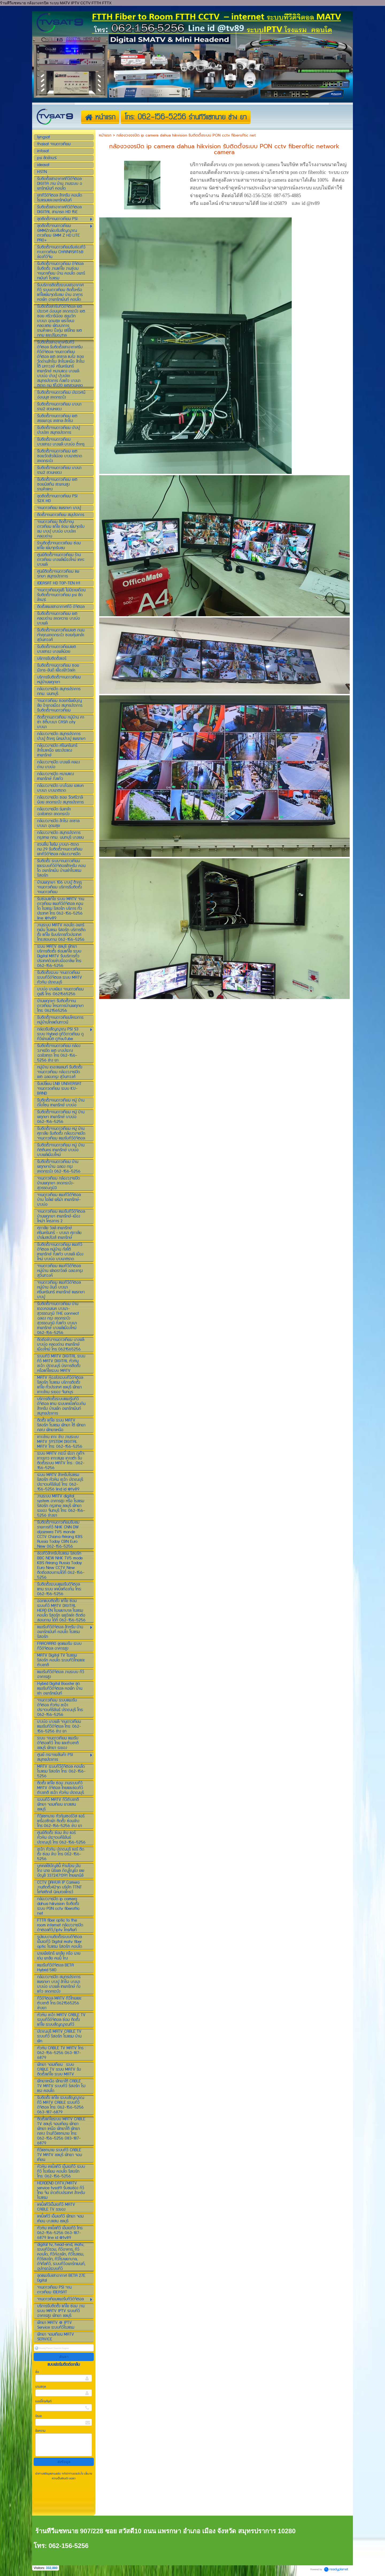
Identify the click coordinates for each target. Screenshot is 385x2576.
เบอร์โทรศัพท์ (43, 2401)
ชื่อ (37, 2372)
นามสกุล (40, 2387)
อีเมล (38, 2416)
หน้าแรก (105, 135)
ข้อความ (40, 2431)
